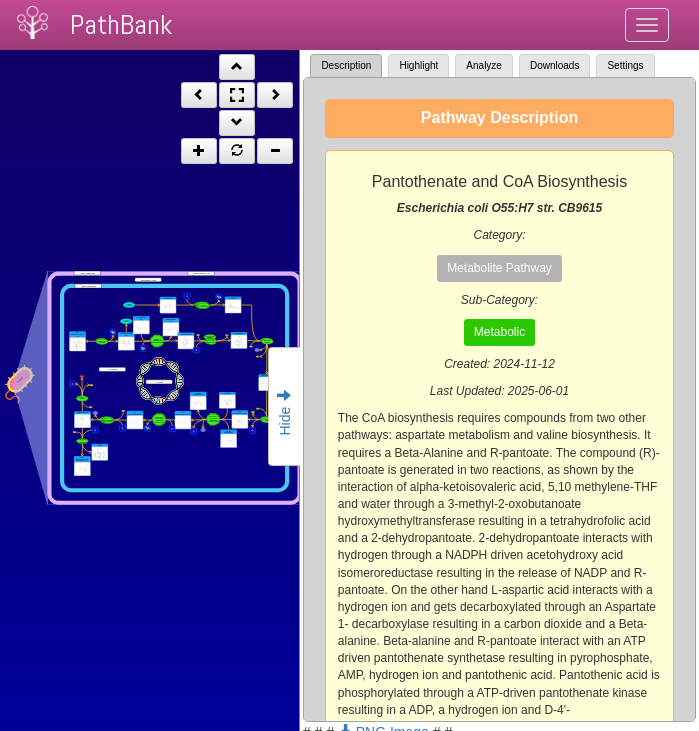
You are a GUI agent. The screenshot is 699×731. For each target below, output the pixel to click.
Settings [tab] (625, 65)
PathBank (121, 24)
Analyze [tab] (484, 65)
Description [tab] (346, 65)
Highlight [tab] (418, 65)
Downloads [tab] (554, 65)
